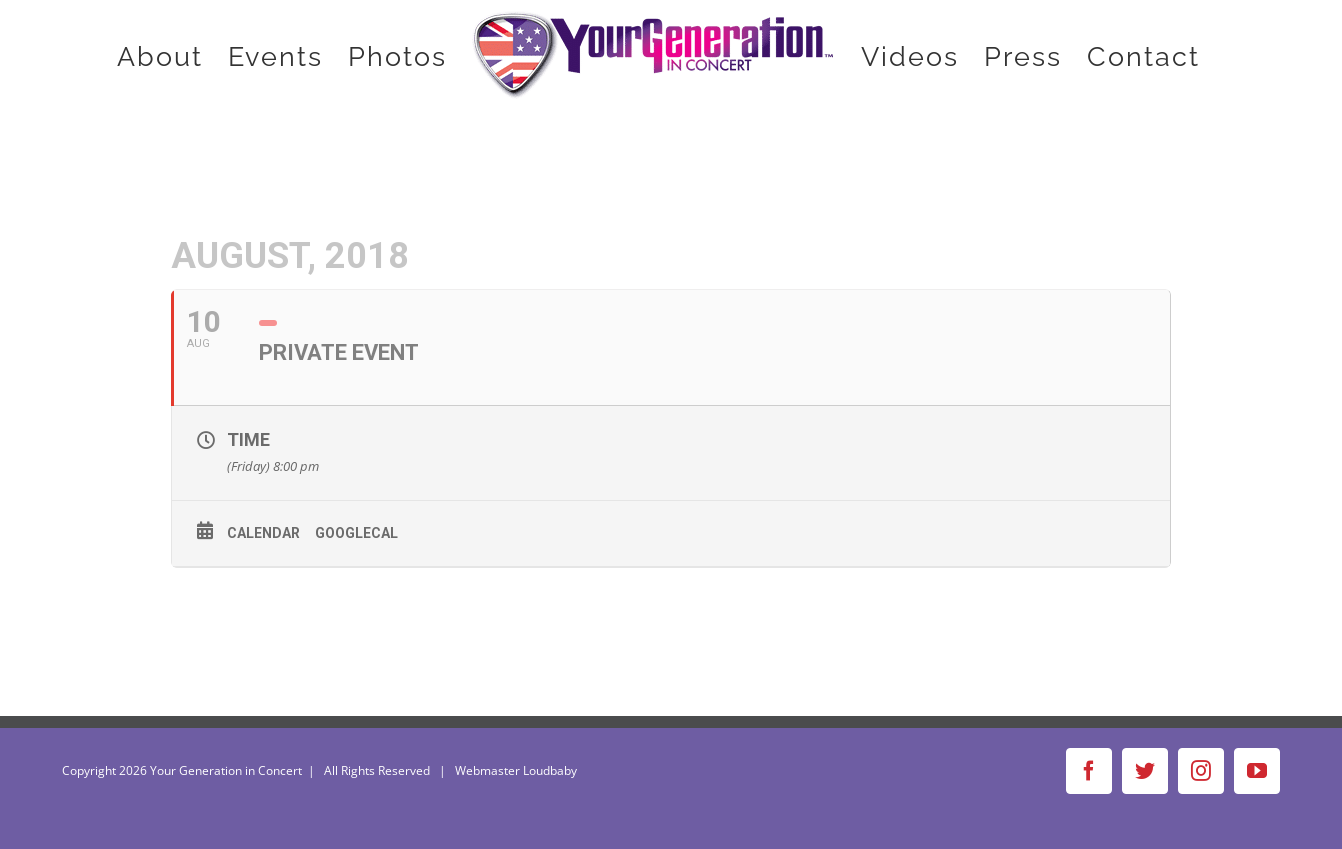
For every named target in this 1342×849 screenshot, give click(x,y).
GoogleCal (356, 533)
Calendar (263, 533)
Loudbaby (550, 770)
